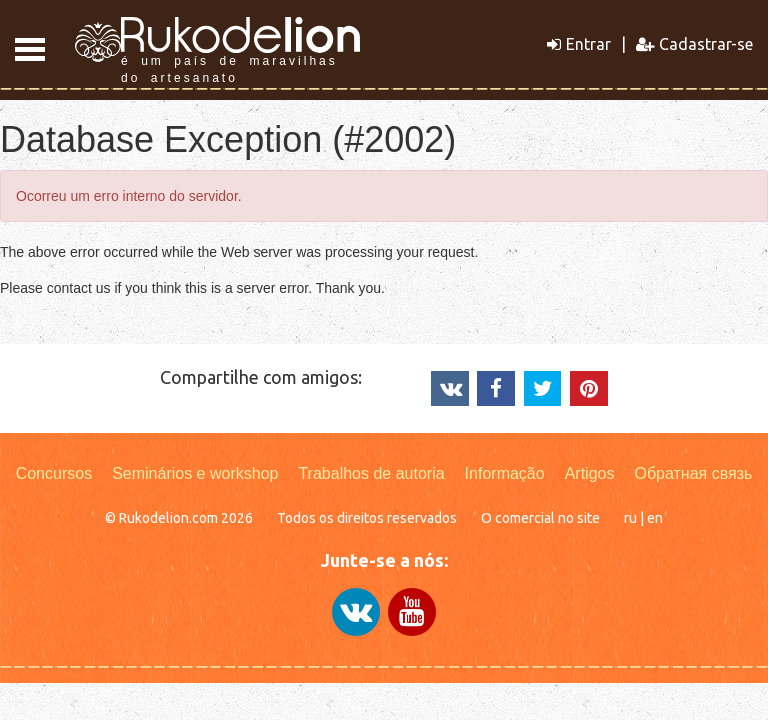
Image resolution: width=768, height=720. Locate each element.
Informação (505, 473)
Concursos (54, 473)
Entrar (579, 44)
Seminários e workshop (195, 473)
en (655, 518)
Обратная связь (693, 473)
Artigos (590, 473)
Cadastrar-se (694, 44)
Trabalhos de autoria (371, 473)
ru (630, 518)
